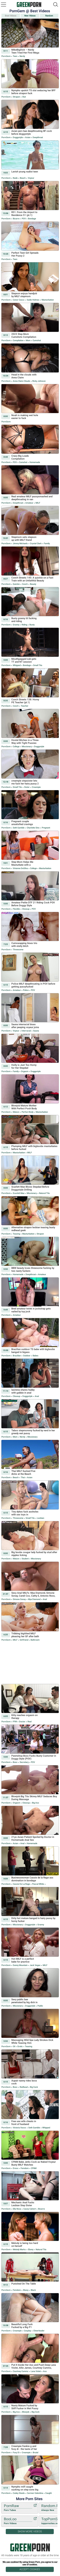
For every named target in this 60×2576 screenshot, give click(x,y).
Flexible (16, 909)
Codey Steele (18, 2493)
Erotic (20, 2046)
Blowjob (26, 2412)
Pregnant (45, 827)
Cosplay (27, 2330)
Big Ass (35, 1803)
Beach (22, 178)
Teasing (16, 1234)
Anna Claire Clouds (21, 381)
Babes (35, 1355)
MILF (37, 503)
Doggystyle (17, 137)
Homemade (34, 462)
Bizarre (16, 218)
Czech (24, 584)
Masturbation (47, 300)
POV (23, 218)
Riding (24, 624)
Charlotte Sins (33, 827)
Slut (24, 97)
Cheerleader (38, 2330)
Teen (15, 56)
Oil (14, 2046)
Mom (28, 340)
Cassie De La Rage (21, 1884)
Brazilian (16, 1355)
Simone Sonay (19, 1599)
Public (40, 2006)
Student (25, 1558)
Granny (16, 624)
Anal (36, 1396)
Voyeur (30, 178)
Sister (27, 787)
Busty (32, 624)
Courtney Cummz (20, 2371)
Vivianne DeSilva (20, 868)
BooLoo (18, 2521)
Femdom (24, 2168)
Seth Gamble (18, 827)
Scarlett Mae (18, 1193)
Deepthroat (37, 137)
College (16, 746)
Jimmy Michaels (20, 543)
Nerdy (22, 56)
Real (29, 1721)
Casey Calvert (29, 2209)
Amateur (29, 503)
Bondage (32, 218)
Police (26, 990)
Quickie (16, 584)
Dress (15, 2168)
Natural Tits (44, 1193)
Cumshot (36, 340)
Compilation (18, 340)
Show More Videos (30, 2531)
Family (46, 543)
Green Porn (30, 2547)
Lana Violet (35, 2371)
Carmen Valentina (35, 2493)
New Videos (30, 16)
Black (33, 2290)
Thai (22, 1477)
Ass (45, 2371)
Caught (48, 2493)
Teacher (24, 706)
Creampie (36, 787)
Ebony (31, 2249)
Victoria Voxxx (19, 2127)
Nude (15, 178)
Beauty (32, 584)
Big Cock (33, 2087)
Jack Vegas (35, 1965)
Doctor (22, 1721)
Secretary (24, 1762)
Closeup (26, 909)
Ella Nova (17, 2209)
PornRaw (18, 2508)
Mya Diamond (34, 1599)
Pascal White (38, 1884)
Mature (16, 1112)
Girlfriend (24, 1640)
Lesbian (40, 1518)
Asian (28, 137)
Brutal (35, 2452)
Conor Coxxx (18, 300)
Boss (15, 1762)
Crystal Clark (35, 543)
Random (49, 16)
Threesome (17, 949)
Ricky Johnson (39, 381)
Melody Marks (19, 2249)
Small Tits (37, 665)
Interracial (26, 1031)
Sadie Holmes (33, 300)
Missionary (26, 746)
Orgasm (24, 1071)
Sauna (36, 1031)
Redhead (23, 2087)
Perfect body (27, 1112)
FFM (14, 1721)
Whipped (16, 665)
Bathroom (35, 1640)
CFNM (33, 2168)
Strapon (16, 97)
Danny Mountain (20, 1965)
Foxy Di (16, 2452)
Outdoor (27, 1355)
